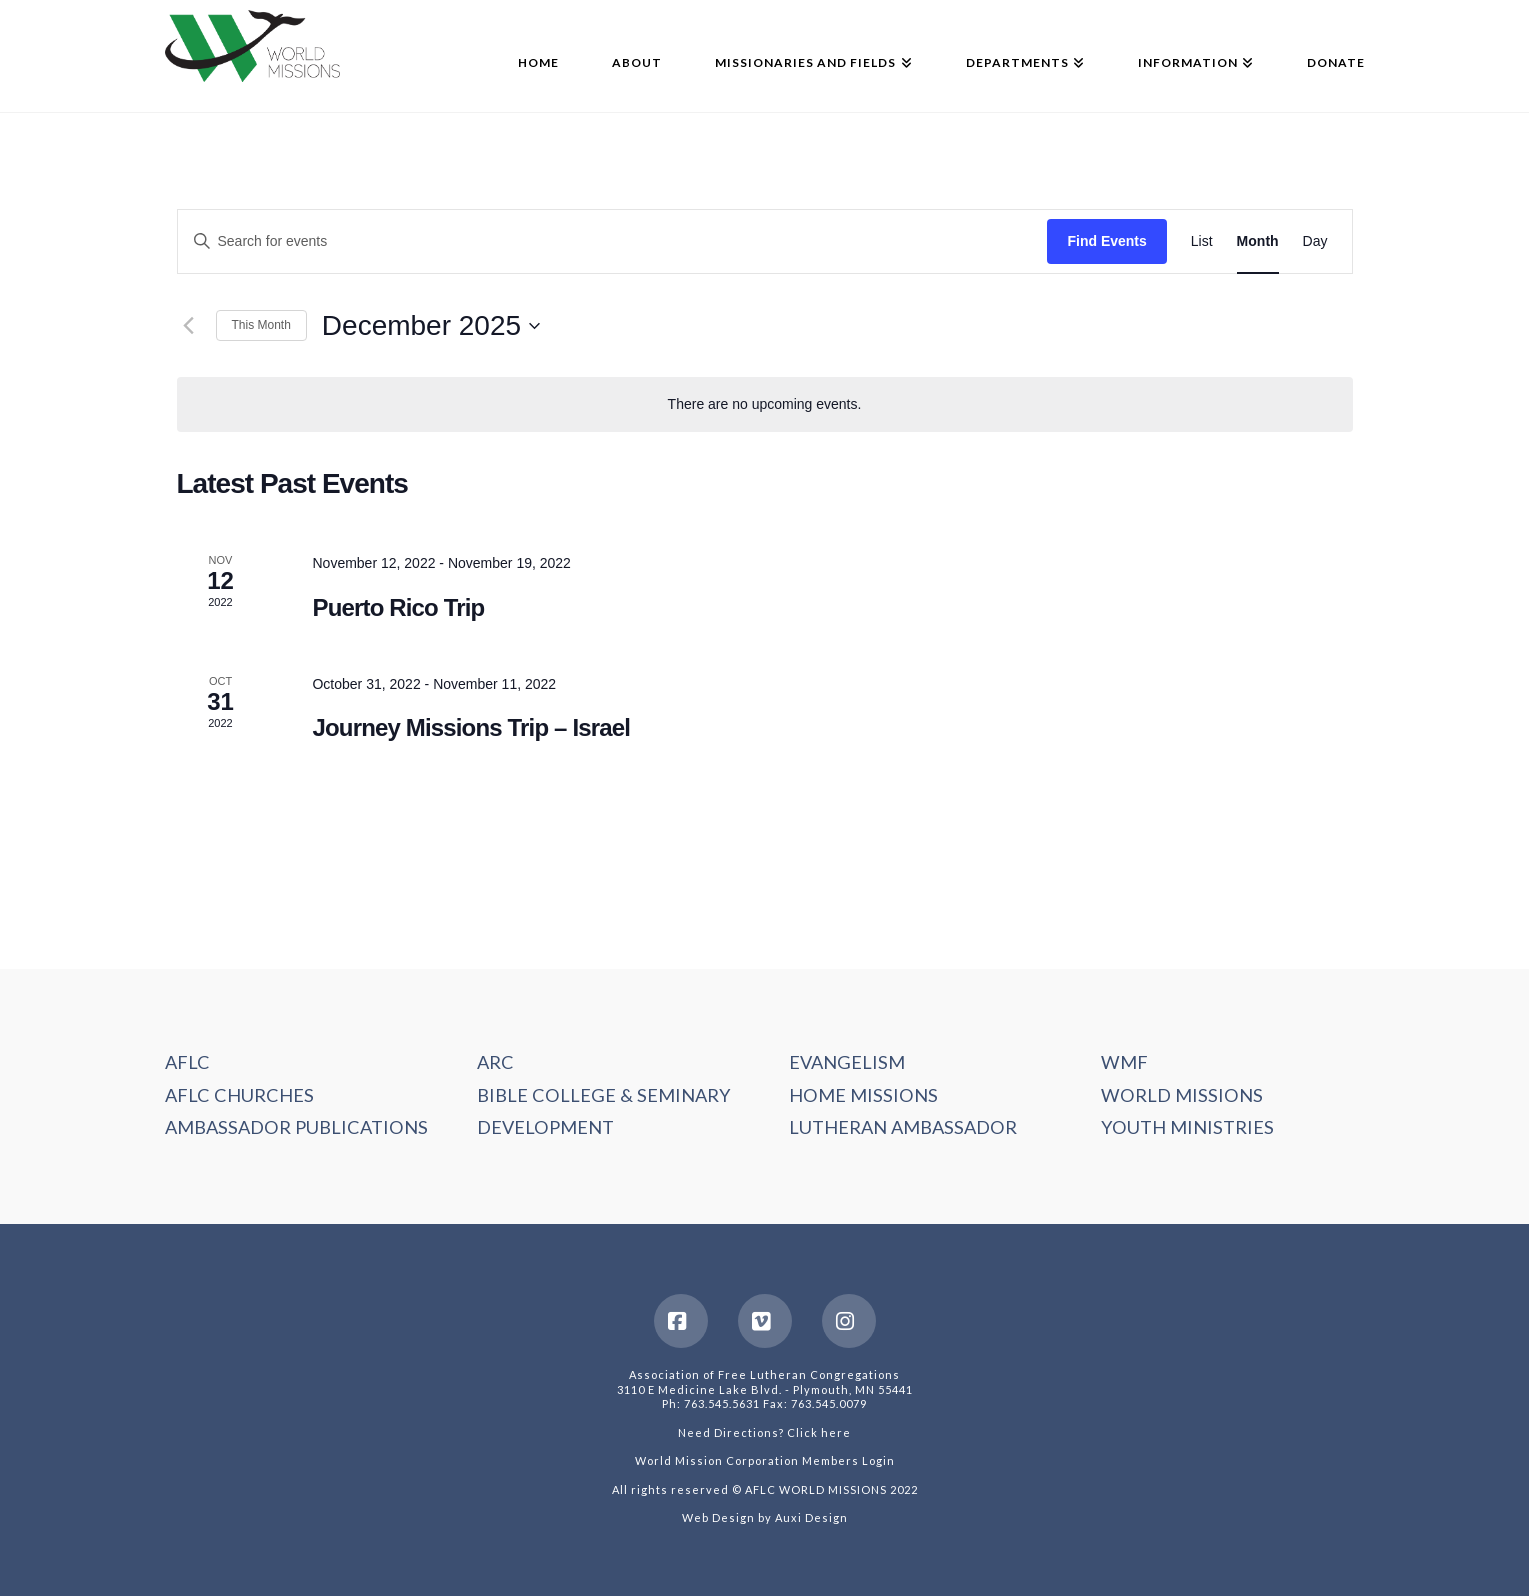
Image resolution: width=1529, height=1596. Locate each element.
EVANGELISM (847, 1062)
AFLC (187, 1062)
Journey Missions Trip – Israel (471, 727)
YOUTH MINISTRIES (1187, 1127)
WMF (1124, 1062)
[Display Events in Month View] (1258, 241)
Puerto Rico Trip (398, 607)
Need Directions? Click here (764, 1432)
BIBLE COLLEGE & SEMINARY (604, 1095)
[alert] (765, 404)
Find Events (1106, 241)
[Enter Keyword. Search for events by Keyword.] (613, 241)
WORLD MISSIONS (1182, 1095)
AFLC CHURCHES (239, 1095)
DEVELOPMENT (545, 1127)
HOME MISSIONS (863, 1095)
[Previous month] (189, 326)
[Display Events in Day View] (1315, 241)
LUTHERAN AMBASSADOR (903, 1127)
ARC (495, 1062)
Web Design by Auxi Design (765, 1517)
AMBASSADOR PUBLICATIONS (296, 1127)
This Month (261, 325)
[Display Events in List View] (1202, 241)
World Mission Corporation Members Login (765, 1460)
